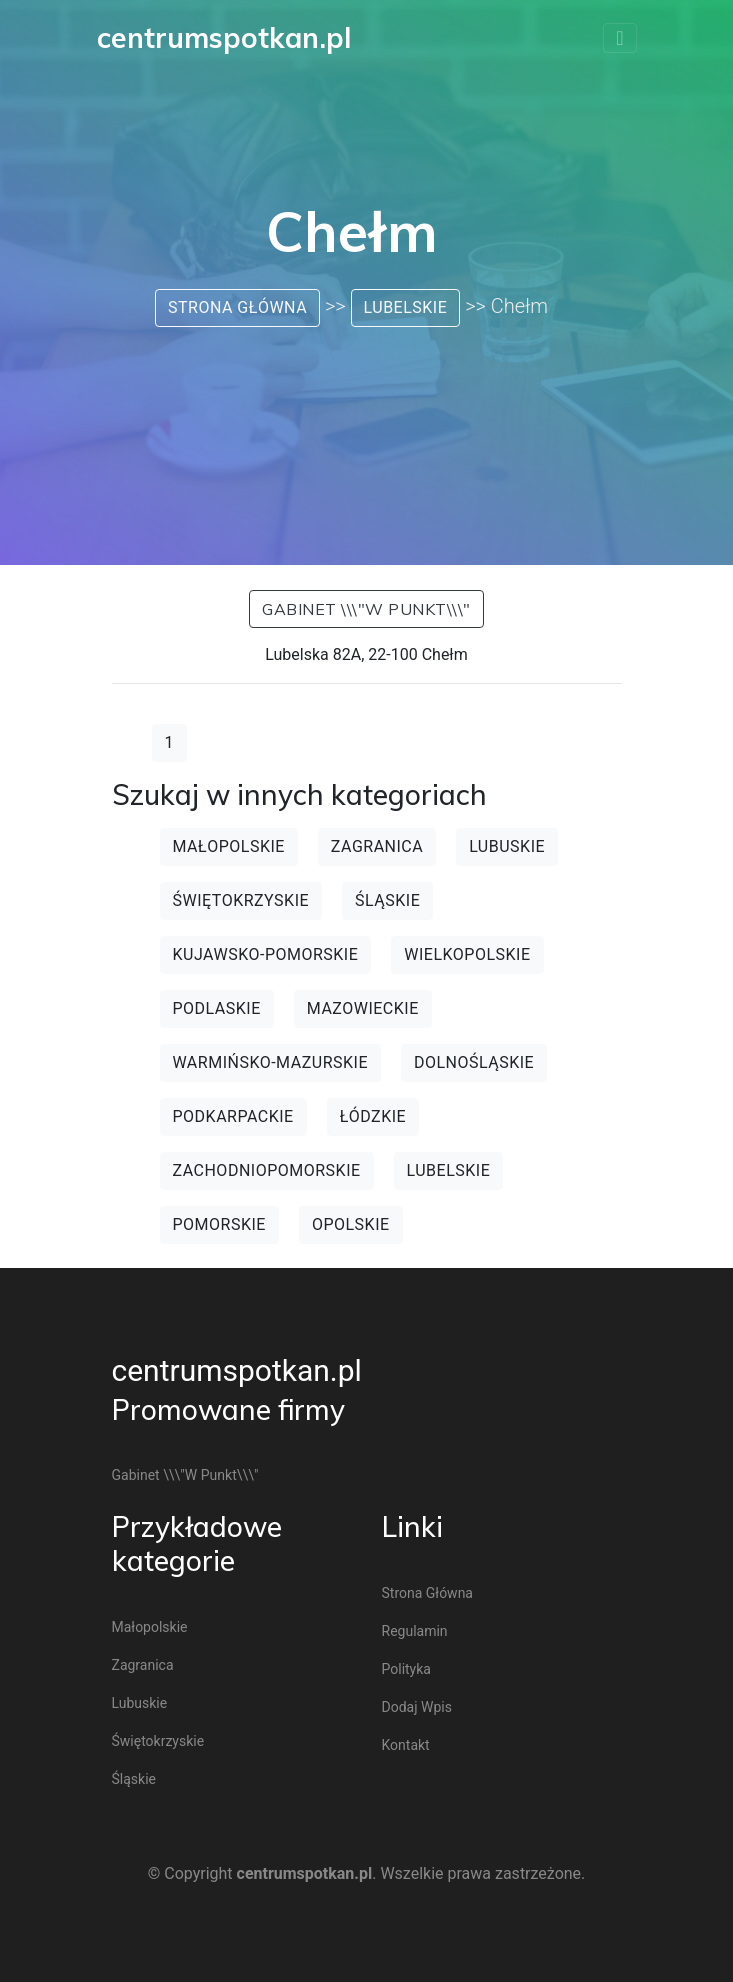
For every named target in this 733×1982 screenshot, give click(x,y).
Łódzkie (373, 1116)
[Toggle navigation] (619, 38)
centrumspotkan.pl (237, 1370)
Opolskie (351, 1224)
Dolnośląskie (474, 1062)
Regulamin (415, 1631)
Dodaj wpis (417, 1707)
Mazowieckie (363, 1008)
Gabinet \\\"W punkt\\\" (366, 609)
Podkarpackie (233, 1116)
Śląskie (387, 900)
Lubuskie (507, 846)
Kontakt (406, 1745)
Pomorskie (219, 1224)
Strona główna (237, 307)
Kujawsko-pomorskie (266, 954)
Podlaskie (217, 1008)
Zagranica (377, 846)
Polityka (406, 1669)
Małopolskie (229, 846)
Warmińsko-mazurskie (270, 1062)
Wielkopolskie (467, 954)
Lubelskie (406, 307)
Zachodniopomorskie (267, 1170)
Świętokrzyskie (241, 900)
